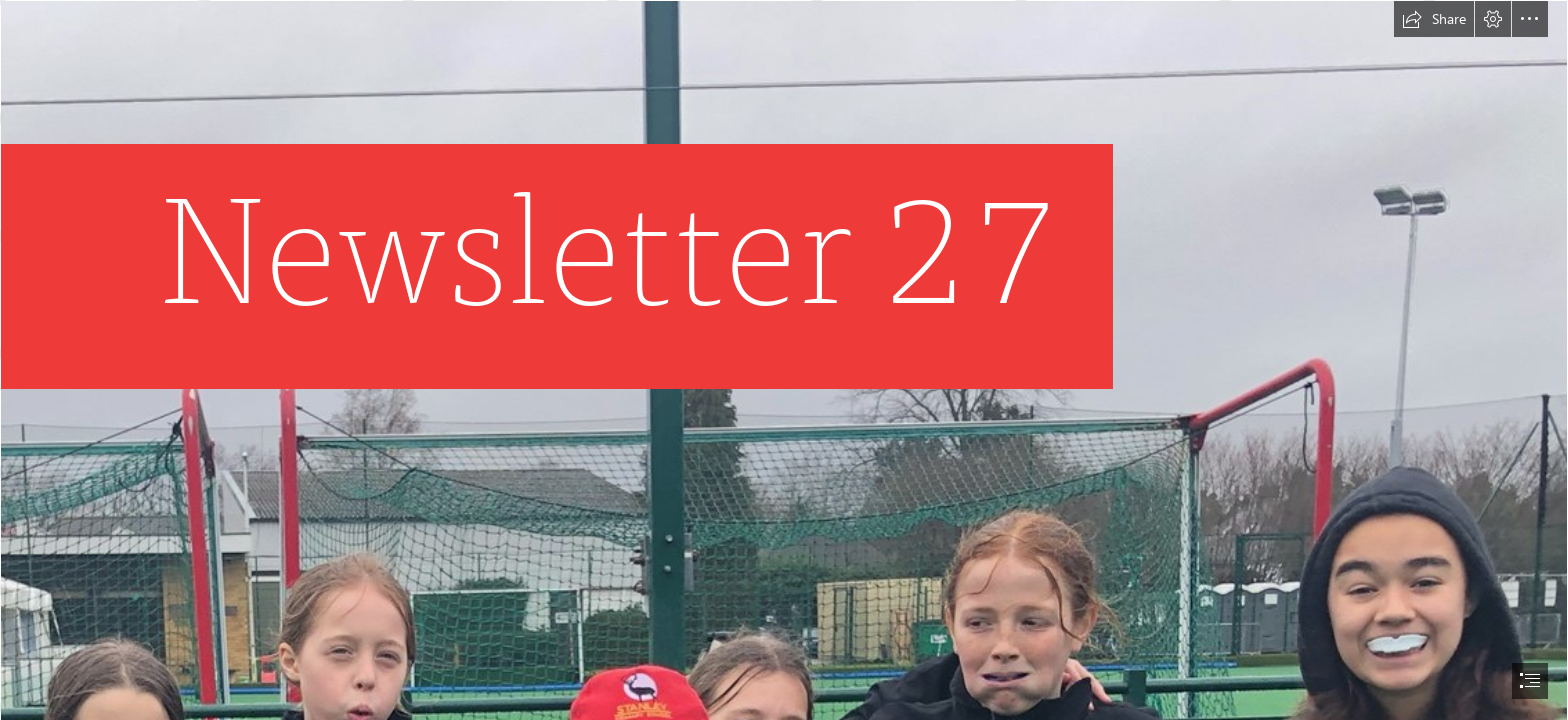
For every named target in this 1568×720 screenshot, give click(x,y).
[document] (784, 360)
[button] (1434, 19)
